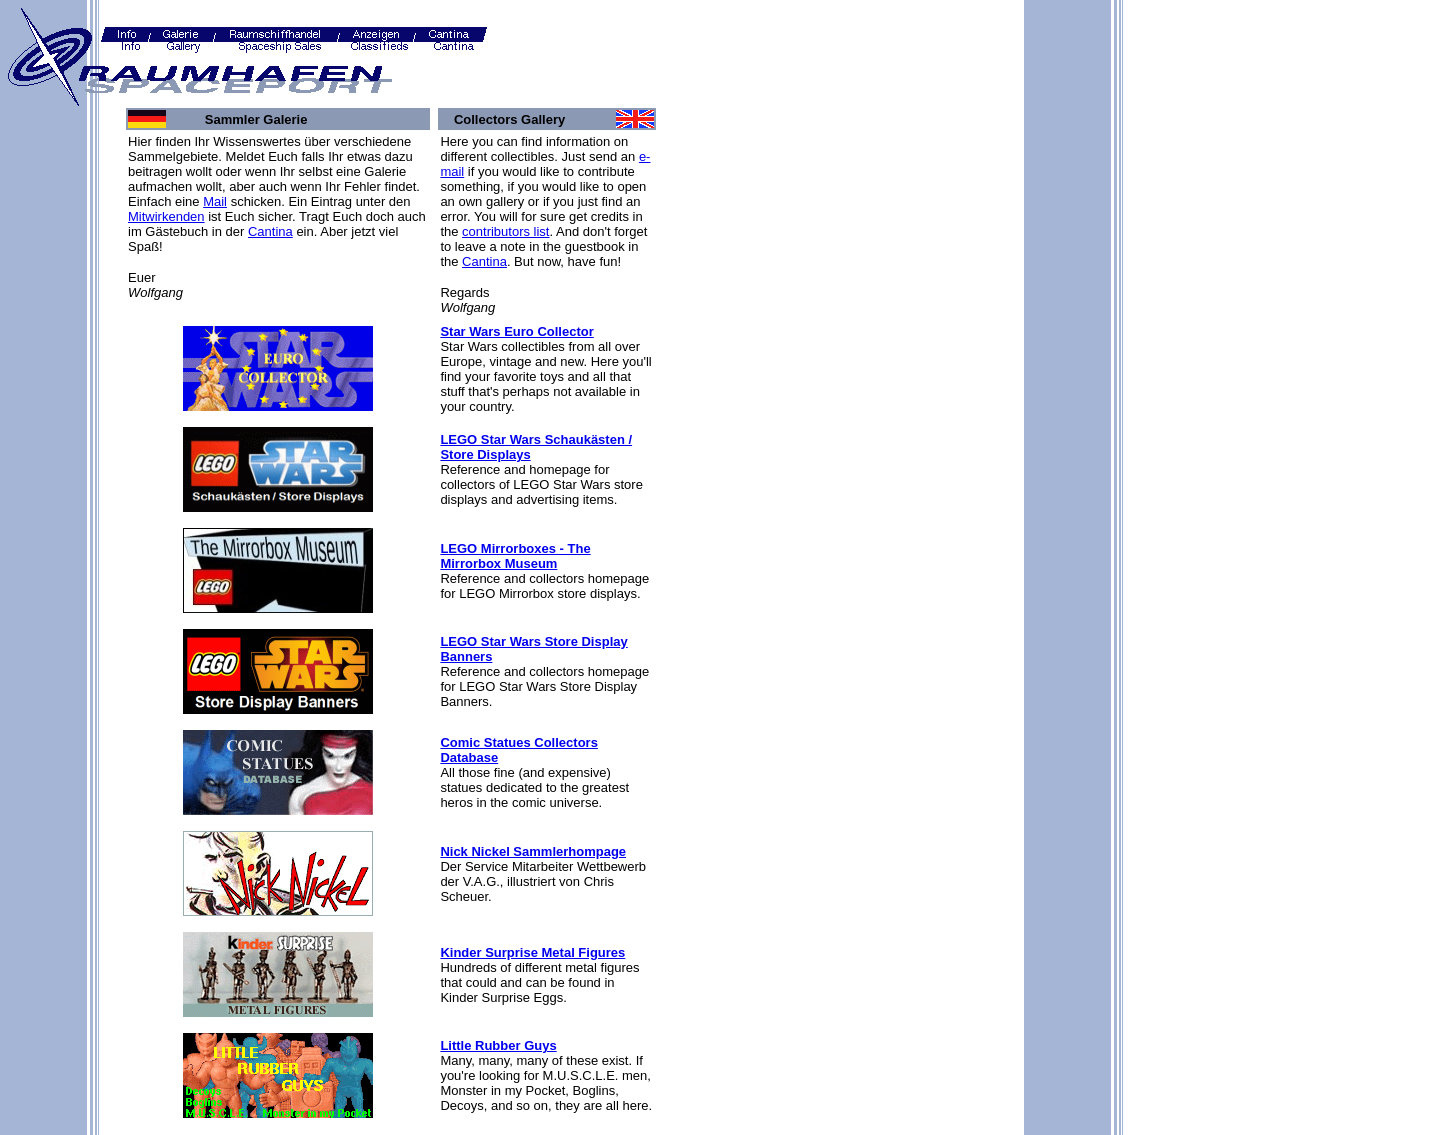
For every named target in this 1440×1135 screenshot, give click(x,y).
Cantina (270, 231)
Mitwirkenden (166, 216)
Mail (215, 201)
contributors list (505, 231)
